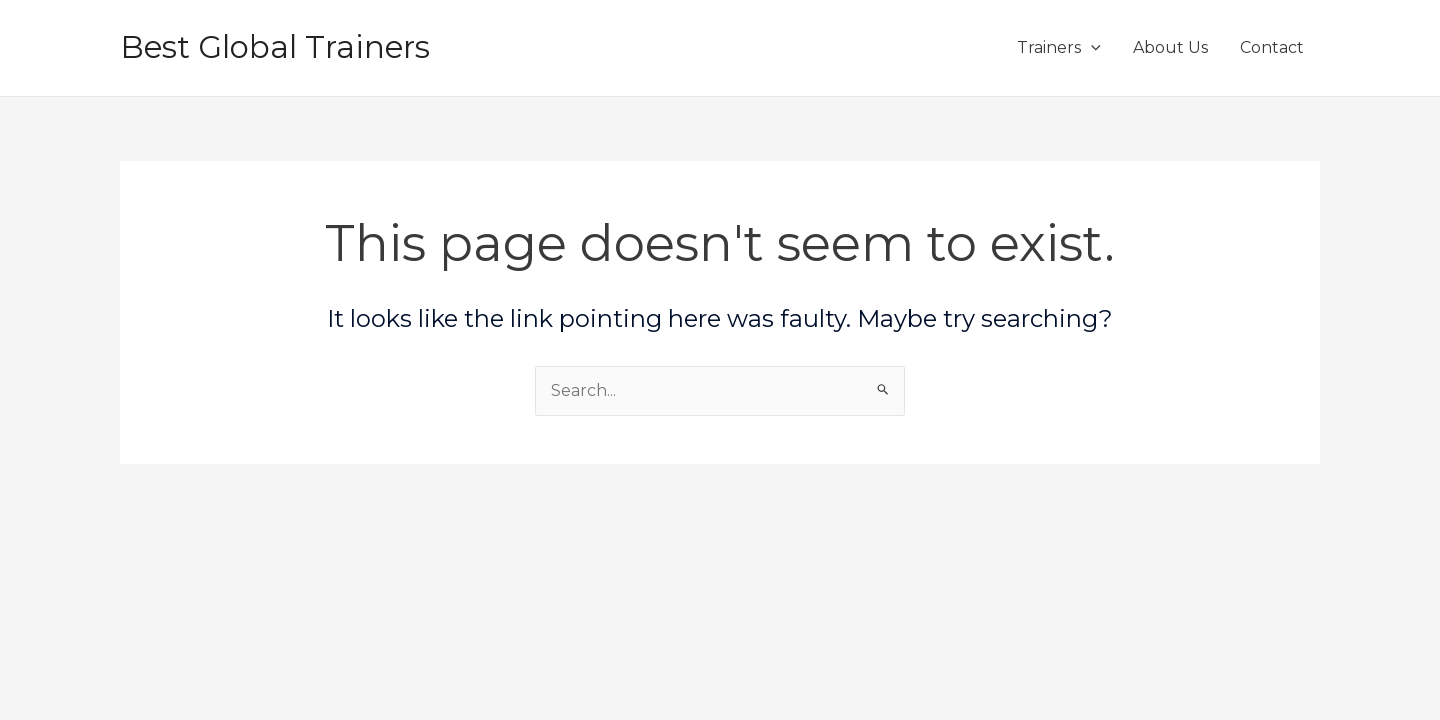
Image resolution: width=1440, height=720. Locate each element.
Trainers (1059, 47)
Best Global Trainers (275, 47)
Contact (1272, 47)
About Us (1170, 47)
